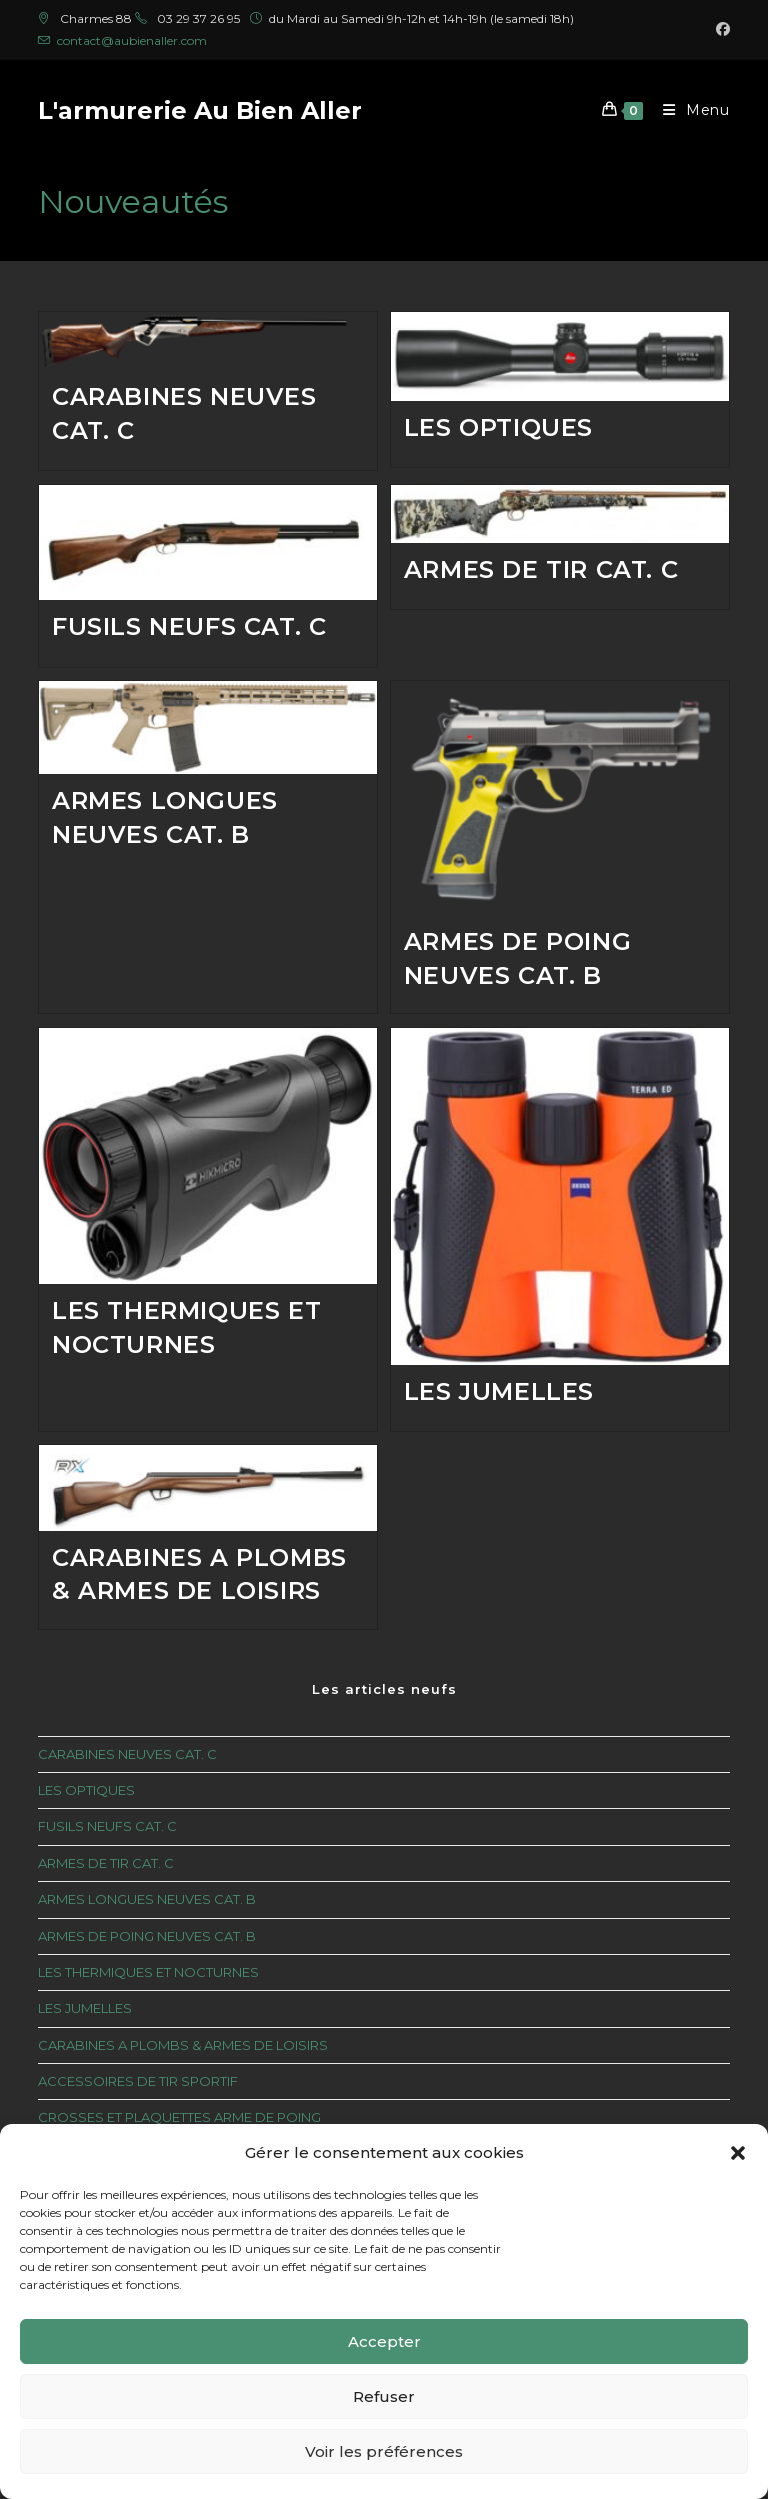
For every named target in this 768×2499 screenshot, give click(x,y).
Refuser (384, 2396)
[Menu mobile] (689, 110)
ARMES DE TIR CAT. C (541, 569)
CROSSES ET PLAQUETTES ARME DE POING (179, 2120)
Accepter (384, 2341)
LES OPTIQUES (498, 427)
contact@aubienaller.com (132, 40)
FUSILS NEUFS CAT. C (189, 626)
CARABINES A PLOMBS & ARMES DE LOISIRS (183, 2048)
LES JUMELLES (499, 1393)
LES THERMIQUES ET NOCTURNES (148, 1975)
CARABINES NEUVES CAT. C (127, 1757)
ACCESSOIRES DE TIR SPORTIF (138, 2084)
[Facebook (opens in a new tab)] (720, 30)
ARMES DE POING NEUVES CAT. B (147, 1939)
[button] (738, 2153)
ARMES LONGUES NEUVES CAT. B (147, 1902)
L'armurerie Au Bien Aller (200, 110)
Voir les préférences (384, 2451)
